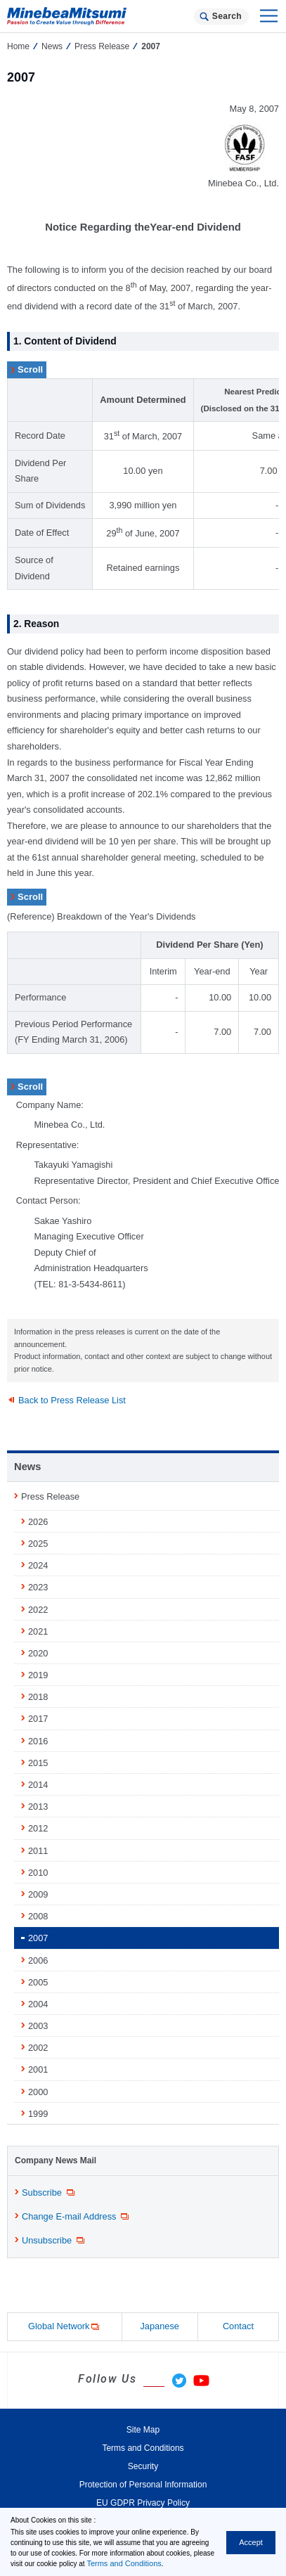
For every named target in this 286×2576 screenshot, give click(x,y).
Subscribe (49, 2192)
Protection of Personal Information (143, 2485)
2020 (38, 1653)
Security (143, 2466)
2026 (38, 1521)
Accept (251, 2542)
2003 (38, 2026)
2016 (38, 1741)
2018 (38, 1697)
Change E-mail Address (76, 2216)
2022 (38, 1609)
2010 (38, 1872)
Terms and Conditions (123, 2563)
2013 (38, 1806)
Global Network (64, 2327)
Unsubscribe (54, 2240)
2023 (38, 1587)
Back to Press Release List (72, 1400)
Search (227, 16)
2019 (38, 1675)
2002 (38, 2047)
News (52, 46)
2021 (38, 1631)
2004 (38, 2004)
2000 (38, 2092)
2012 (38, 1828)
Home (18, 46)
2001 (38, 2069)
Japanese (159, 2326)
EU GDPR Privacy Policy (143, 2503)
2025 (38, 1543)
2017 (38, 1718)
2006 (38, 1960)
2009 (38, 1894)
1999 (38, 2113)
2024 (38, 1565)
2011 (38, 1851)
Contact (238, 2326)
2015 (38, 1763)
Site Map (143, 2430)
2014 (38, 1784)
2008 (38, 1916)
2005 (38, 1982)
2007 (38, 1938)
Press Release (101, 46)
